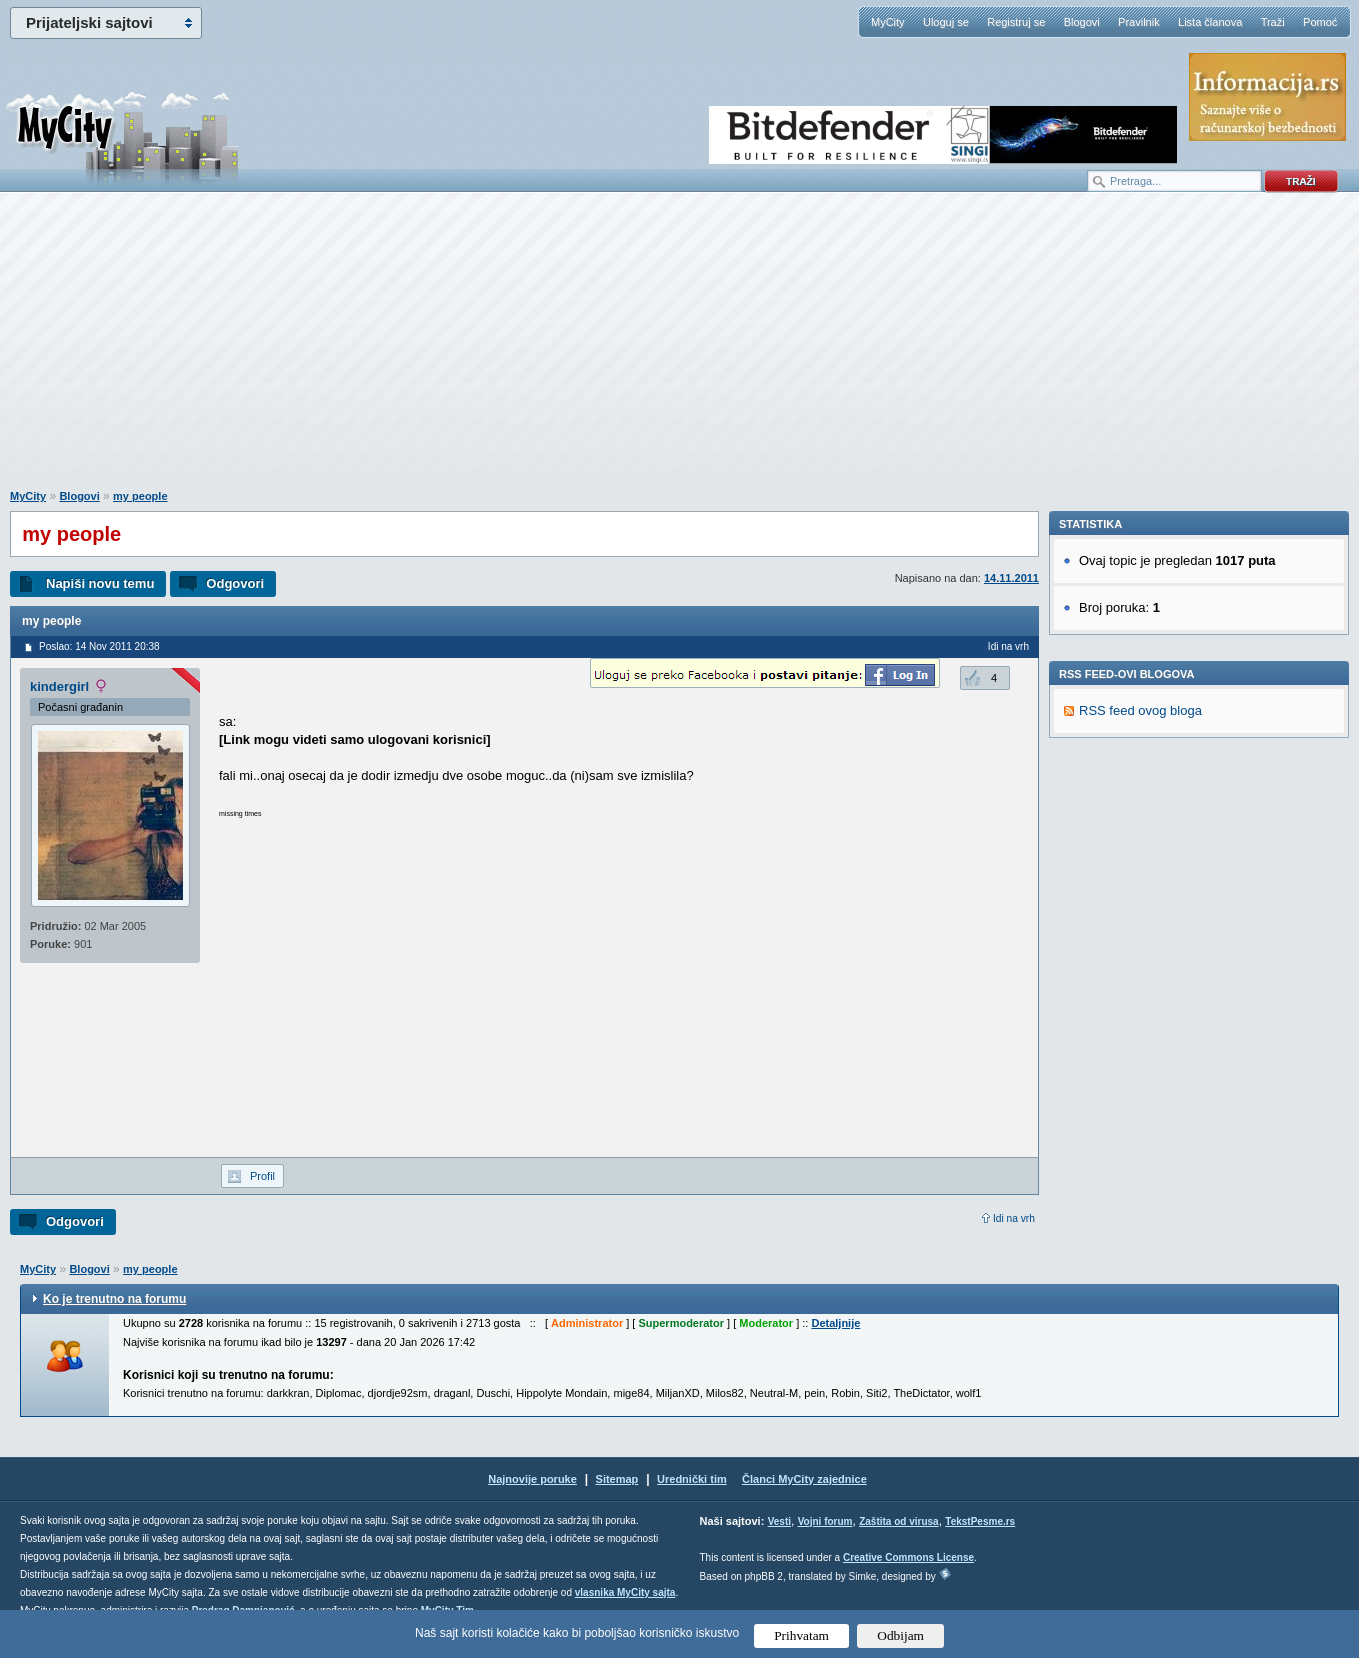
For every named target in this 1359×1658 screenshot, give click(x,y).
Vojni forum (825, 1521)
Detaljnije (835, 1323)
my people (140, 496)
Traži (1273, 22)
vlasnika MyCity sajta (625, 1592)
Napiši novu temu (100, 583)
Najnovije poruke (532, 1479)
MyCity (888, 22)
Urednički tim (692, 1479)
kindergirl (59, 686)
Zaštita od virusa (898, 1521)
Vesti (779, 1521)
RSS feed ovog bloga (1140, 985)
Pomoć (1320, 22)
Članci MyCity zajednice (804, 1479)
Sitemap (617, 1479)
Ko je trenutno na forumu (114, 1299)
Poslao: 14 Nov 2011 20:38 (99, 646)
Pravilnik (1139, 22)
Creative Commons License (908, 1557)
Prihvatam (801, 1635)
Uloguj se (946, 22)
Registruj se (1016, 22)
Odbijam (900, 1635)
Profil (262, 1176)
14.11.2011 (1011, 578)
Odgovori (235, 583)
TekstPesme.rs (980, 1521)
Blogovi (1082, 22)
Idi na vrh (1014, 1218)
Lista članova (1210, 22)
